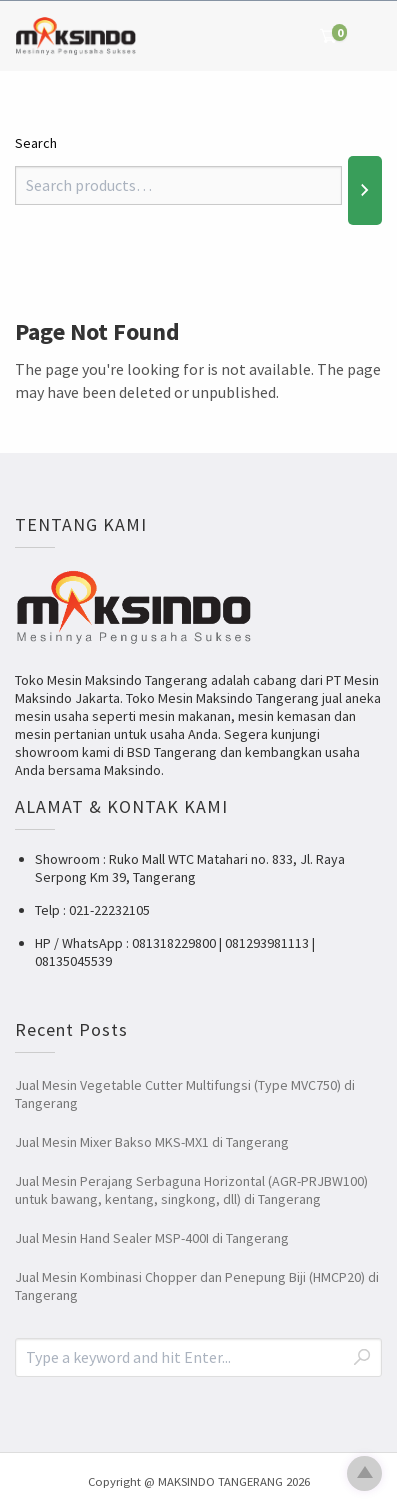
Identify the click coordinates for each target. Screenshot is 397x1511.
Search (36, 143)
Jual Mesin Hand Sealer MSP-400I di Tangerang (152, 1238)
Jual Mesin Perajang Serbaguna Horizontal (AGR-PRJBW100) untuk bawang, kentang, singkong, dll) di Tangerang (191, 1190)
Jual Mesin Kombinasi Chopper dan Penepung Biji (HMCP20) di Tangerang (197, 1286)
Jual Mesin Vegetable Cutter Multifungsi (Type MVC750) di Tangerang (185, 1094)
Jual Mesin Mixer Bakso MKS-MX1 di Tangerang (152, 1142)
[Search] (365, 190)
